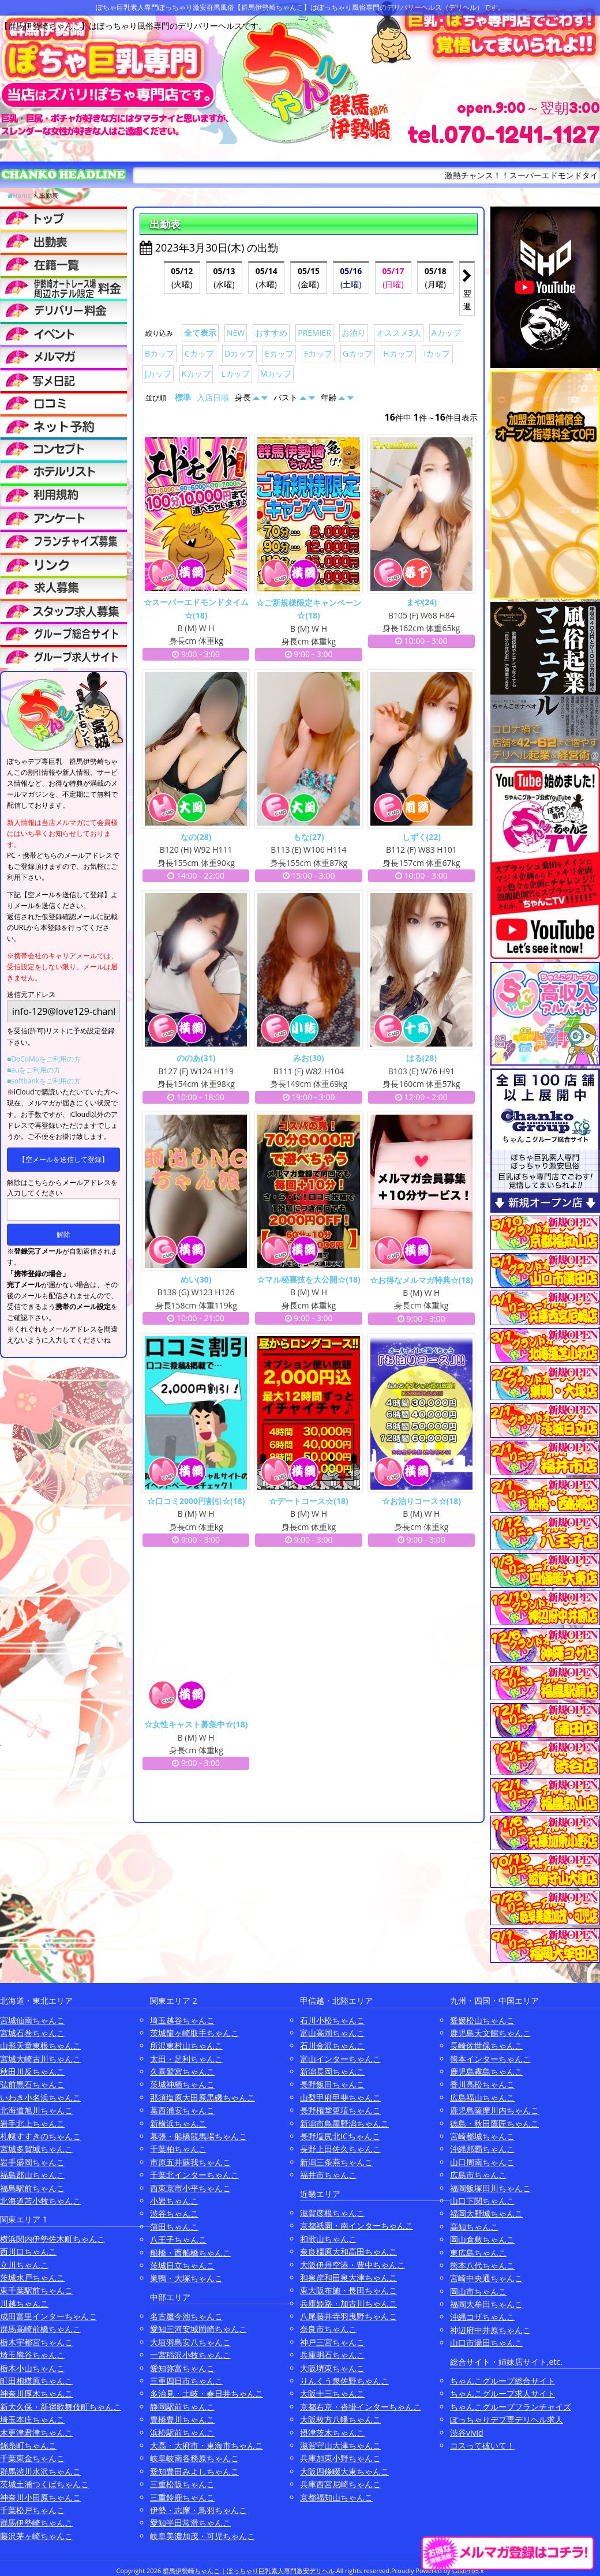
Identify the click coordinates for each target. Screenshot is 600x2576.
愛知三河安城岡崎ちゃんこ (198, 2328)
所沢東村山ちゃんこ (186, 2045)
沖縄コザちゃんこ (482, 2316)
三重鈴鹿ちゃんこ (182, 2497)
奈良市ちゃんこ (328, 2328)
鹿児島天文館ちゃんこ (490, 2032)
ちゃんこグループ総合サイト (502, 2380)
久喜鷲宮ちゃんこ (182, 2071)
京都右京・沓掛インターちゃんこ (360, 2406)
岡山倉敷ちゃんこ (482, 2239)
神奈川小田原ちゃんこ (40, 2497)
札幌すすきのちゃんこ (40, 2136)
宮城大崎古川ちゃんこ (40, 2058)
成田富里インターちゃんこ (48, 2316)
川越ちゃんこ (24, 2303)
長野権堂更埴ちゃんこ (340, 2110)
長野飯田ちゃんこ (332, 2084)
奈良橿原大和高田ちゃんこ (348, 2251)
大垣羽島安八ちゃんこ (190, 2342)
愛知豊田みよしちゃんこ (194, 2471)
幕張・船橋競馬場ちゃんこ (198, 2136)
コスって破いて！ (482, 2445)
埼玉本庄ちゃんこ (32, 2419)
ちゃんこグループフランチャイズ (510, 2406)
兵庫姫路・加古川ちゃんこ (348, 2303)
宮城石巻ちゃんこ (32, 2032)
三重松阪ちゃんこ (182, 2483)
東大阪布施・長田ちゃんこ (348, 2290)
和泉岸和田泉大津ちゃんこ (348, 2277)
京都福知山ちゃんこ (336, 2497)
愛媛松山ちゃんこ (482, 2020)
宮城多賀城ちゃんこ (36, 2148)
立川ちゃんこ (24, 2264)
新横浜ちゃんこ (178, 2123)
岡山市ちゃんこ (478, 2291)
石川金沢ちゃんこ (332, 2045)
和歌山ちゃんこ (328, 2238)
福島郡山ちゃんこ (32, 2174)
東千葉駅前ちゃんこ (36, 2290)
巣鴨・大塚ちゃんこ (186, 2278)
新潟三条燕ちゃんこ (336, 2162)
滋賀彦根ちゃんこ (332, 2212)
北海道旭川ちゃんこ (36, 2110)
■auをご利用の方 (34, 1070)
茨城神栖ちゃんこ (182, 2084)
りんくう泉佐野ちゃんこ (344, 2380)
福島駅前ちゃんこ (32, 2188)
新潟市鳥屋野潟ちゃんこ (344, 2123)
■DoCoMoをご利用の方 (44, 1059)
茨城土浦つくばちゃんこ (44, 2483)
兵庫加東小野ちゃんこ (340, 2458)
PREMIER (314, 332)
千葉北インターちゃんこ (194, 2174)
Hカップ (398, 353)
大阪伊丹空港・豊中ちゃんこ (352, 2264)
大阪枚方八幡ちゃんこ (340, 2419)
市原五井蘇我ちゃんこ (190, 2162)
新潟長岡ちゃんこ (332, 2071)
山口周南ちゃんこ (482, 2162)
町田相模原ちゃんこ (36, 2380)
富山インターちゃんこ (340, 2058)
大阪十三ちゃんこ (332, 2393)
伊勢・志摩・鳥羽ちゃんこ (198, 2509)
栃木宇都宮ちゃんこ (36, 2342)
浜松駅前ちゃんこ (182, 2432)
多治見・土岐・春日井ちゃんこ (206, 2393)
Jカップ (158, 373)
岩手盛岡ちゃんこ (32, 2162)
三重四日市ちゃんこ (186, 2380)
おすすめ (271, 332)
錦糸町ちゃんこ (28, 2445)
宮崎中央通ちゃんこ (486, 2278)
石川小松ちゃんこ (332, 2020)
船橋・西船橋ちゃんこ (190, 2252)
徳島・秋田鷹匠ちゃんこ (494, 2123)
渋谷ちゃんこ (174, 2213)
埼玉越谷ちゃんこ (182, 2020)
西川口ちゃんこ (28, 2251)
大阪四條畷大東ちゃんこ (344, 2471)
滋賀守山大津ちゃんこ (340, 2445)
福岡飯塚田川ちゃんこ (490, 2188)
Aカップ (446, 332)
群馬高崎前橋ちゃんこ (40, 2328)
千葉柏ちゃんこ (178, 2148)
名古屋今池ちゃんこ (186, 2316)
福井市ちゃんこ (328, 2174)
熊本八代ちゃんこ (482, 2265)
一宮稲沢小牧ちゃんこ (190, 2354)
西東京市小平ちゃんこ (190, 2188)
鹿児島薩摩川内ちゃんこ (494, 2110)
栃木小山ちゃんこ (32, 2368)
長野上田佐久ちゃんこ (340, 2148)
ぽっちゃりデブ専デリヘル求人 (506, 2419)
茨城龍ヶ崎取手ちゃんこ (194, 2032)
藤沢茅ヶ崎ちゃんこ (36, 2535)
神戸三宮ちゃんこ (332, 2342)
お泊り (354, 332)
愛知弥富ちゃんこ (182, 2368)
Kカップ (196, 373)
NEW (236, 332)
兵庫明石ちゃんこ (332, 2354)
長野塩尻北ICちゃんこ (340, 2136)
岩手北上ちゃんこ (32, 2123)
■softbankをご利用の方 (44, 1081)
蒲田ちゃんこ (174, 2226)
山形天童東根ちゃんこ (40, 2045)
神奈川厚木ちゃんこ (36, 2393)
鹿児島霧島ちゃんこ (486, 2071)
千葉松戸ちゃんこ (32, 2509)
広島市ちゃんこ (478, 2174)
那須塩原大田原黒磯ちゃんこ (202, 2097)
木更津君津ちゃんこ (36, 2432)
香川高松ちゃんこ (482, 2084)
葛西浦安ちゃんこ (182, 2110)
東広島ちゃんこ (478, 2252)
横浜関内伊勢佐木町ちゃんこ (52, 2238)
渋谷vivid (466, 2432)
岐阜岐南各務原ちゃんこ (194, 2458)
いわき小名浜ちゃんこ (40, 2097)
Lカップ (235, 373)
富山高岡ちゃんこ (332, 2032)
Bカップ (159, 353)
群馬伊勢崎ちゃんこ (36, 2522)
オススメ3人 (398, 332)
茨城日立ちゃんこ (182, 2265)
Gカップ (358, 353)
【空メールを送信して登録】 (63, 1159)
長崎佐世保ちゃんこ (486, 2045)
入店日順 (213, 397)
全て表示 (200, 332)
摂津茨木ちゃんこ (332, 2432)
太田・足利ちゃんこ (186, 2058)
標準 (183, 397)
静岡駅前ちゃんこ (182, 2406)
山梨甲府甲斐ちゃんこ (340, 2097)
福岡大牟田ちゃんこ (486, 2303)
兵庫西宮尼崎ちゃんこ (340, 2483)
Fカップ (318, 353)
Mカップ (276, 373)
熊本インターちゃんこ (490, 2058)
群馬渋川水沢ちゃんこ (40, 2471)
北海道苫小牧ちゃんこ (40, 2200)
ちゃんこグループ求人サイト (502, 2393)
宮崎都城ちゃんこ (482, 2136)
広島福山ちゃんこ (482, 2097)
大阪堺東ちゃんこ (332, 2368)
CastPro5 (465, 2570)
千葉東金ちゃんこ (32, 2458)
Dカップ (239, 353)
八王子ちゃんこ (178, 2239)
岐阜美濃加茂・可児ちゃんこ (202, 2535)
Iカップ (437, 353)
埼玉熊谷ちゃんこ (32, 2354)
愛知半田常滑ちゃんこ (190, 2522)
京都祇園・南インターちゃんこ (356, 2225)
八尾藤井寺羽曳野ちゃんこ (348, 2316)
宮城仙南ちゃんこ (32, 2020)
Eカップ (279, 353)
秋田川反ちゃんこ (32, 2071)
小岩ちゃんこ (174, 2200)
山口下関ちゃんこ (482, 2200)
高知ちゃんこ (474, 2226)
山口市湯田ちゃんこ (486, 2342)
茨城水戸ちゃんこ (32, 2277)
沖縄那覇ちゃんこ (482, 2148)
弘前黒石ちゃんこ (32, 2084)
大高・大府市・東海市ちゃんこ (206, 2445)
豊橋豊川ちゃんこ (182, 2419)
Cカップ (199, 353)
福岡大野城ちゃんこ (486, 2213)
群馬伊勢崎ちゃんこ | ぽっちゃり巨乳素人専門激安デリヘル (249, 2570)
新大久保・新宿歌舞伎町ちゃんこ (60, 2406)
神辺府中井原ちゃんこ (490, 2329)
